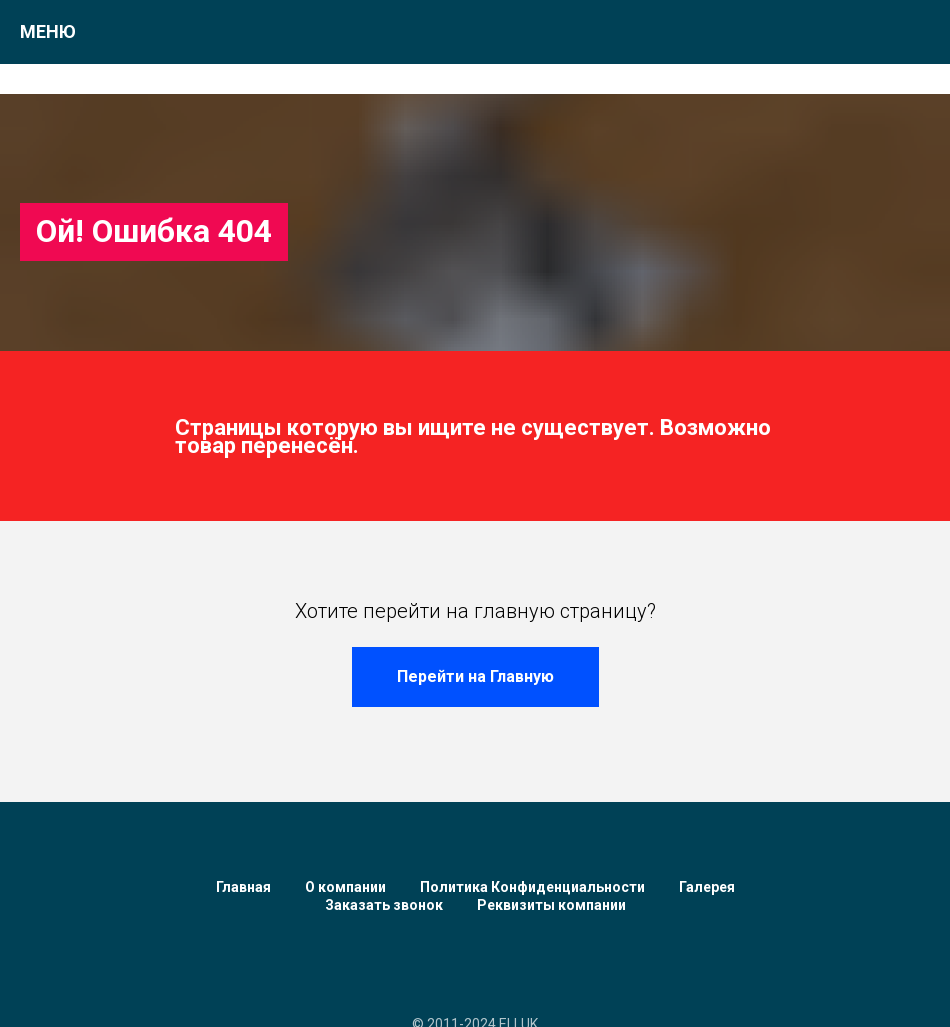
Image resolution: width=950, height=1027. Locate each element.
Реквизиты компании (551, 905)
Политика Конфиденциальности (532, 887)
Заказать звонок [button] (384, 905)
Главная (243, 887)
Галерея (707, 887)
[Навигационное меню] (916, 32)
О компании (345, 887)
